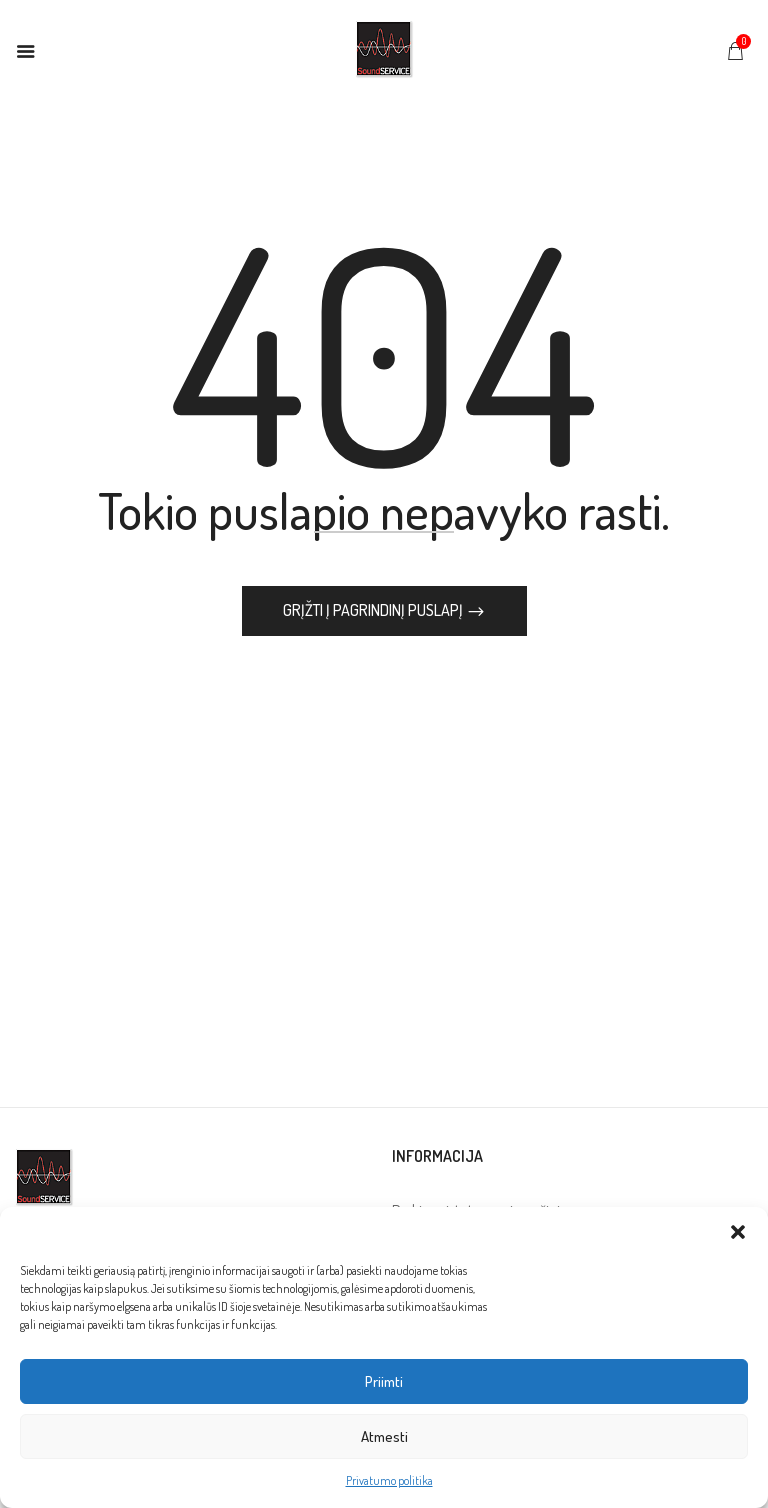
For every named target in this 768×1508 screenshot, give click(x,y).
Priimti (384, 1381)
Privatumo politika (389, 1480)
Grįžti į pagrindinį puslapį (374, 612)
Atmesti (384, 1436)
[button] (738, 1232)
